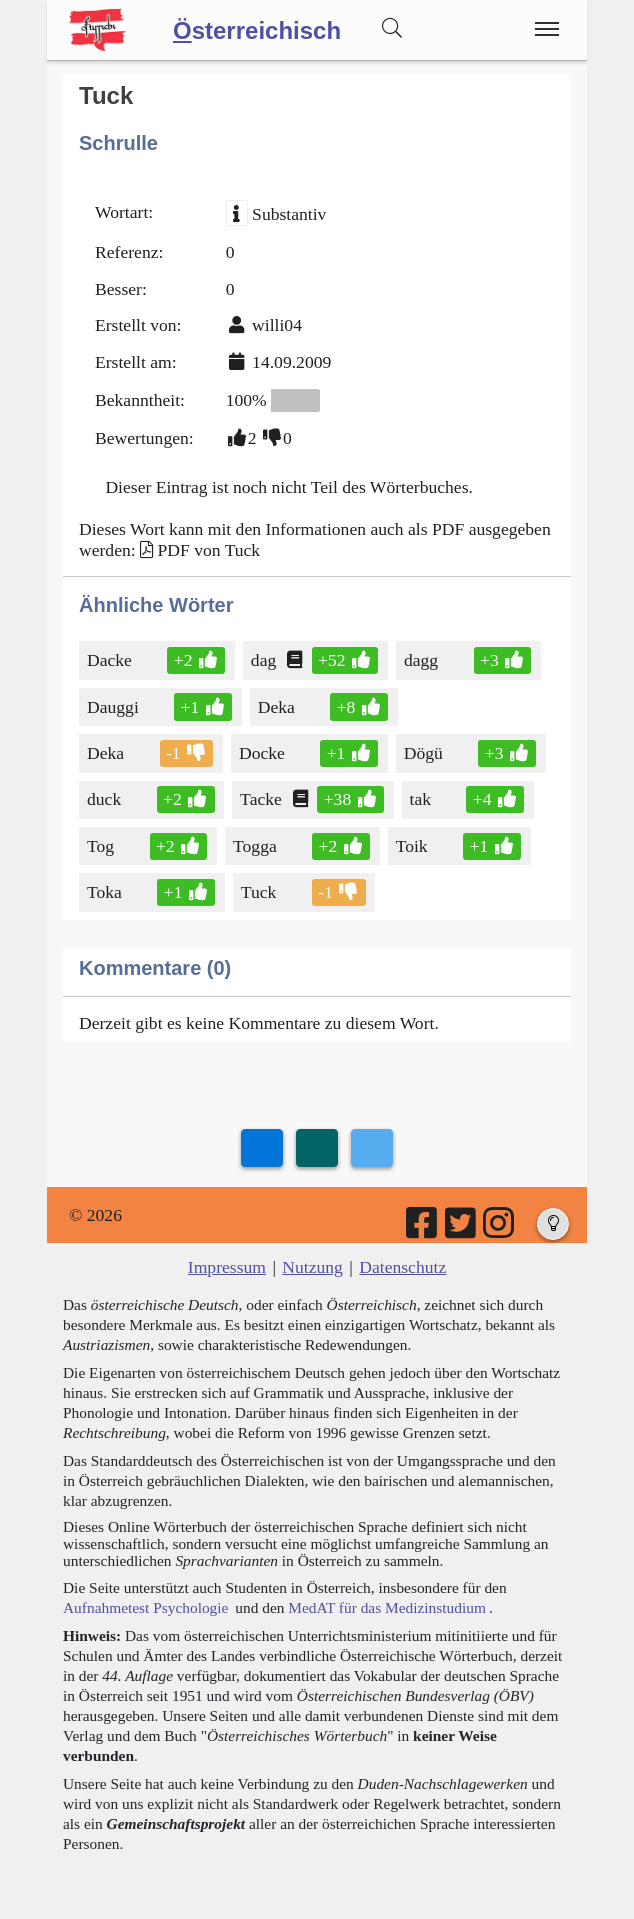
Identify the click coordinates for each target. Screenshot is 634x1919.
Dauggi (114, 707)
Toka (106, 892)
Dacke (111, 660)
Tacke (262, 799)
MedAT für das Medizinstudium (387, 1607)
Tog (102, 846)
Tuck (260, 892)
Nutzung (312, 1267)
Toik (413, 846)
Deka (278, 707)
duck (105, 799)
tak (422, 799)
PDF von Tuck (208, 550)
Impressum (227, 1267)
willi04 (277, 325)
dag (265, 660)
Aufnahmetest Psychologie (145, 1607)
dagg (422, 660)
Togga (256, 846)
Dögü (425, 753)
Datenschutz (402, 1267)
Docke (263, 753)
